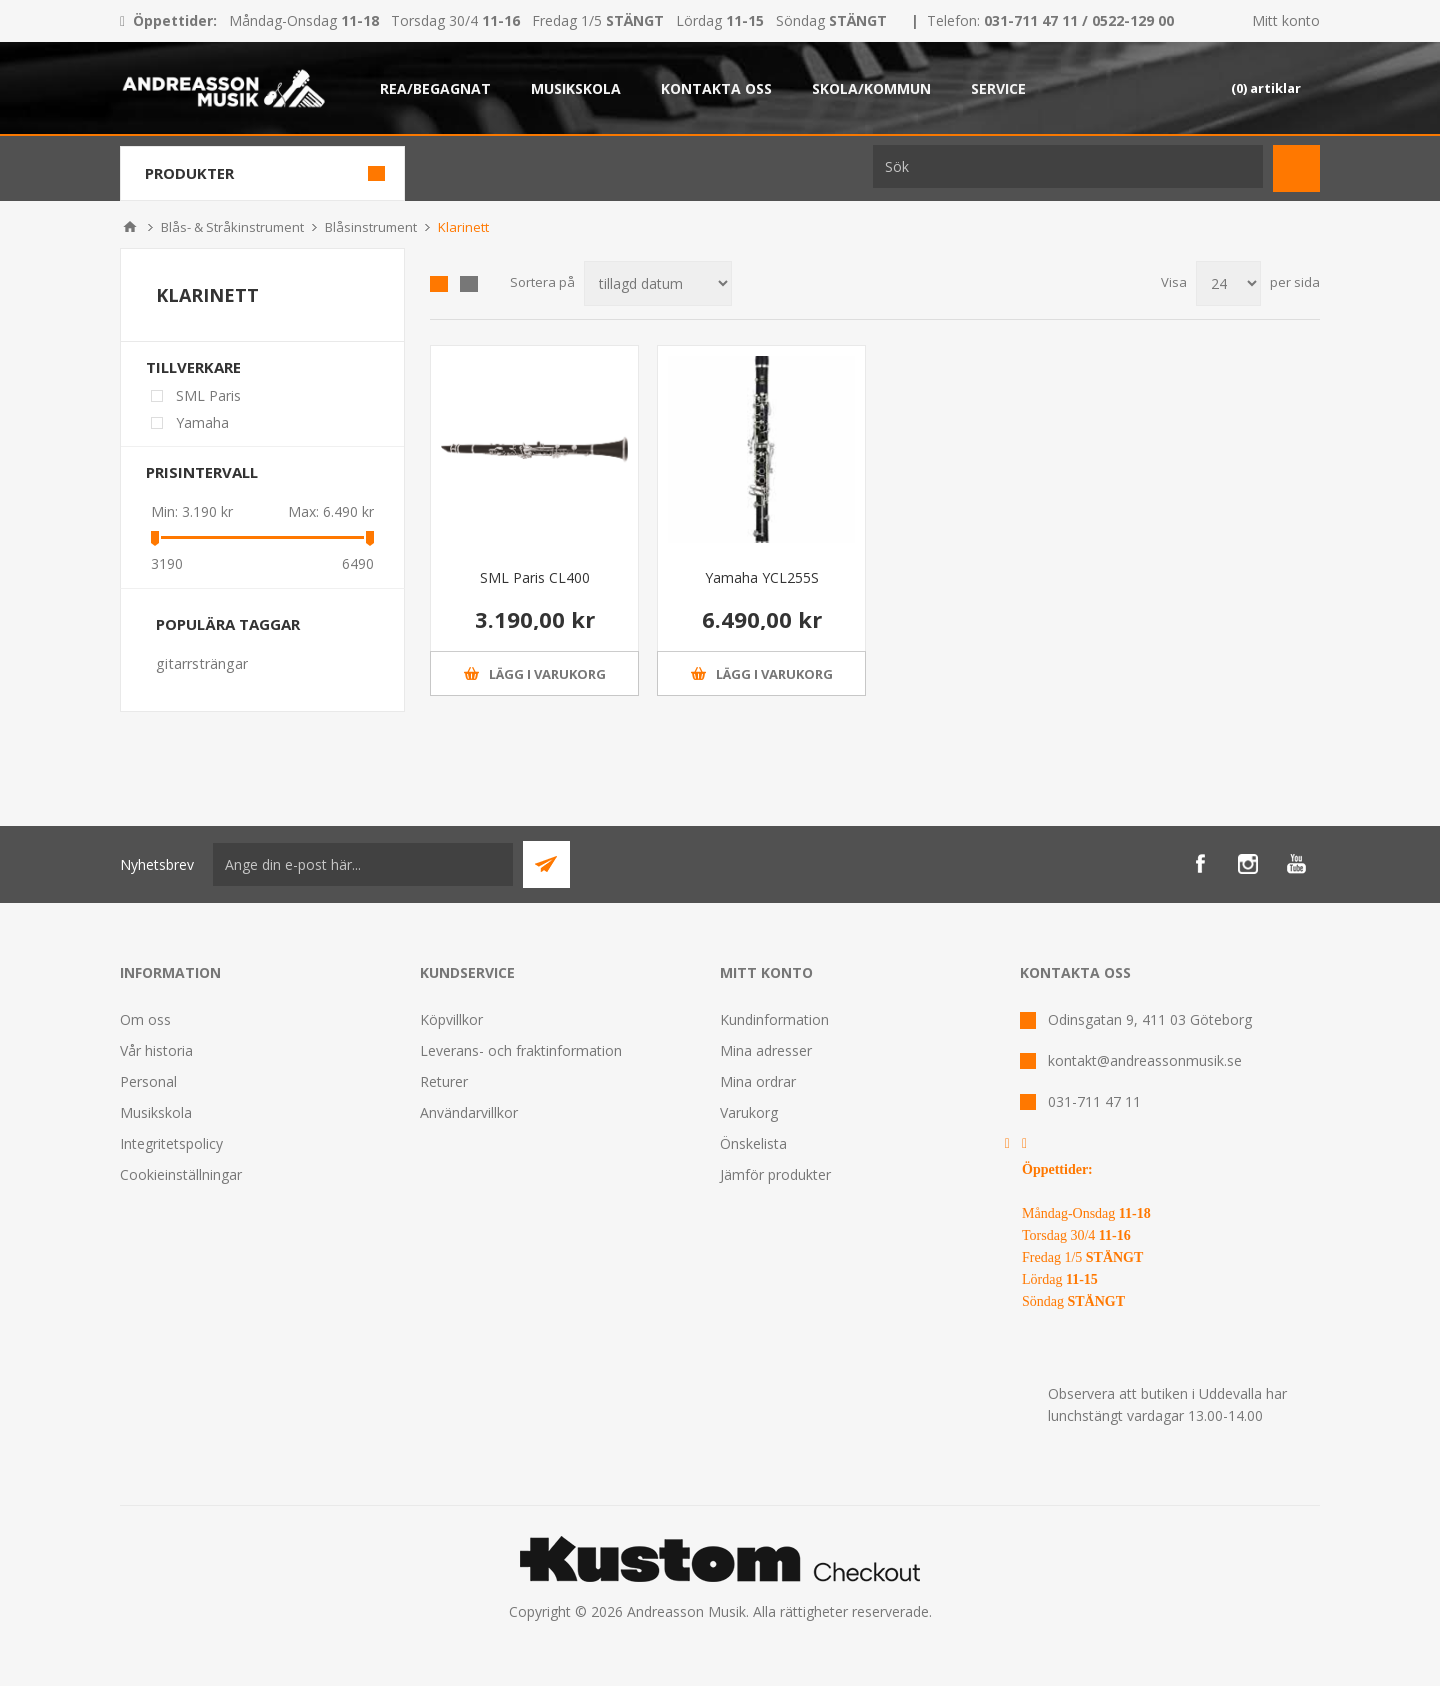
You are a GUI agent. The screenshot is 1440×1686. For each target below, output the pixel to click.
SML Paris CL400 (535, 577)
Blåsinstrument (371, 227)
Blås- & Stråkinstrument (232, 227)
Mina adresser (766, 1050)
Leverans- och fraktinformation (521, 1050)
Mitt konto (1286, 20)
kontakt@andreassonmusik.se (1145, 1060)
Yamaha (202, 422)
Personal (148, 1081)
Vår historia (156, 1050)
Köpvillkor (451, 1019)
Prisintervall (202, 472)
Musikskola (156, 1112)
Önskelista (753, 1143)
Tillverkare (193, 367)
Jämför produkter (775, 1174)
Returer (444, 1081)
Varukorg (749, 1112)
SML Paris (208, 395)
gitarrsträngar (202, 663)
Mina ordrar (758, 1081)
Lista (469, 284)
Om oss (145, 1019)
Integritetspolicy (171, 1143)
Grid (439, 284)
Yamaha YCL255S (762, 577)
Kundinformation (774, 1019)
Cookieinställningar (181, 1174)
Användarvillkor (469, 1112)
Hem (130, 227)
